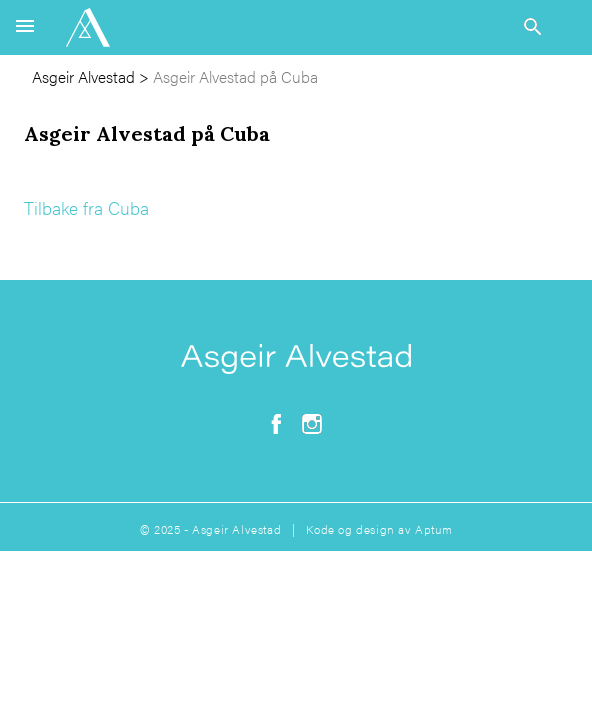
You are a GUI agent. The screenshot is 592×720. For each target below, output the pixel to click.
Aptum (433, 529)
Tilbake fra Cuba (86, 207)
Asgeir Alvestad (83, 76)
